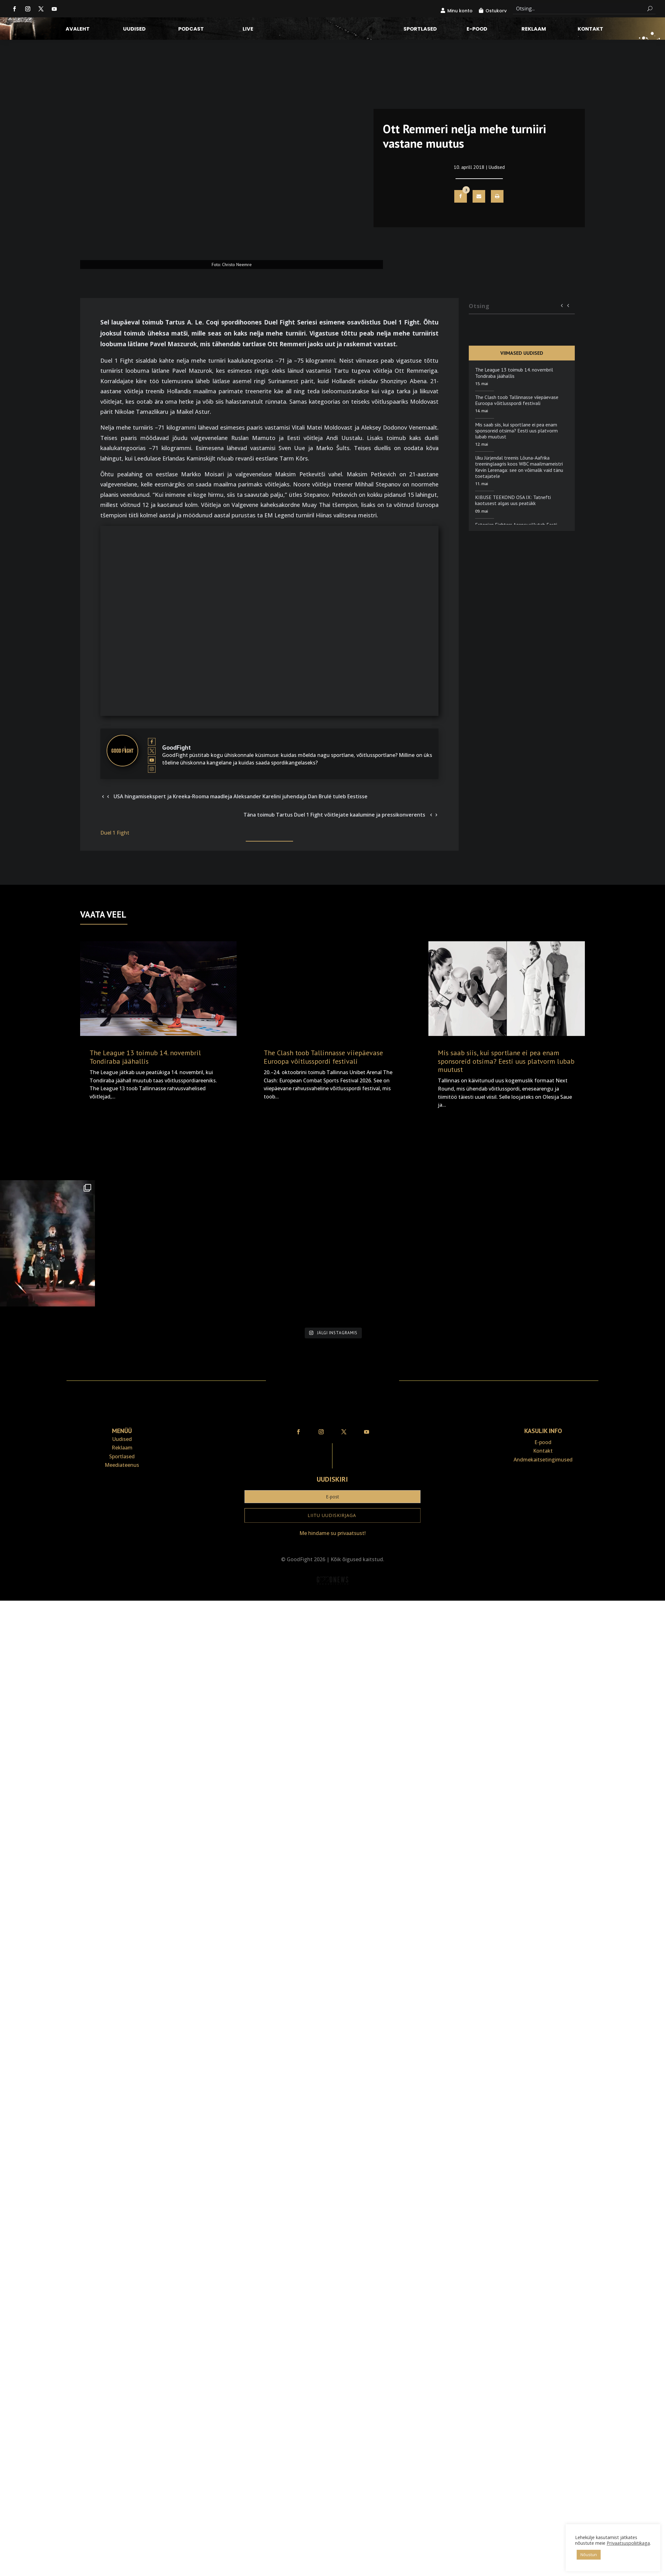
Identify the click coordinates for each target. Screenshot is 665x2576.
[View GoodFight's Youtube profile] (152, 760)
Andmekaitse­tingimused (543, 1459)
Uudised (134, 30)
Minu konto (460, 11)
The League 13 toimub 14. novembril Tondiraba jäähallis (514, 372)
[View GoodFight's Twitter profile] (152, 751)
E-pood (477, 30)
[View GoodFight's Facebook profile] (152, 742)
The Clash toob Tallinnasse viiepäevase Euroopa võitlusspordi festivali (516, 400)
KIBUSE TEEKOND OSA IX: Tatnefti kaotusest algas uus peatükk (513, 500)
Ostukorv (496, 11)
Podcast (191, 30)
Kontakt (590, 30)
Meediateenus (122, 1464)
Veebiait (332, 1596)
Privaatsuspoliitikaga (628, 2543)
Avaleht (78, 30)
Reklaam (533, 30)
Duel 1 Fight (114, 832)
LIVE (248, 30)
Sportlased (420, 30)
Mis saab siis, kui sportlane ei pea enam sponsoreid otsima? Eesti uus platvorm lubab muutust (516, 430)
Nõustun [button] (588, 2554)
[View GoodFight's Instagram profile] (152, 769)
